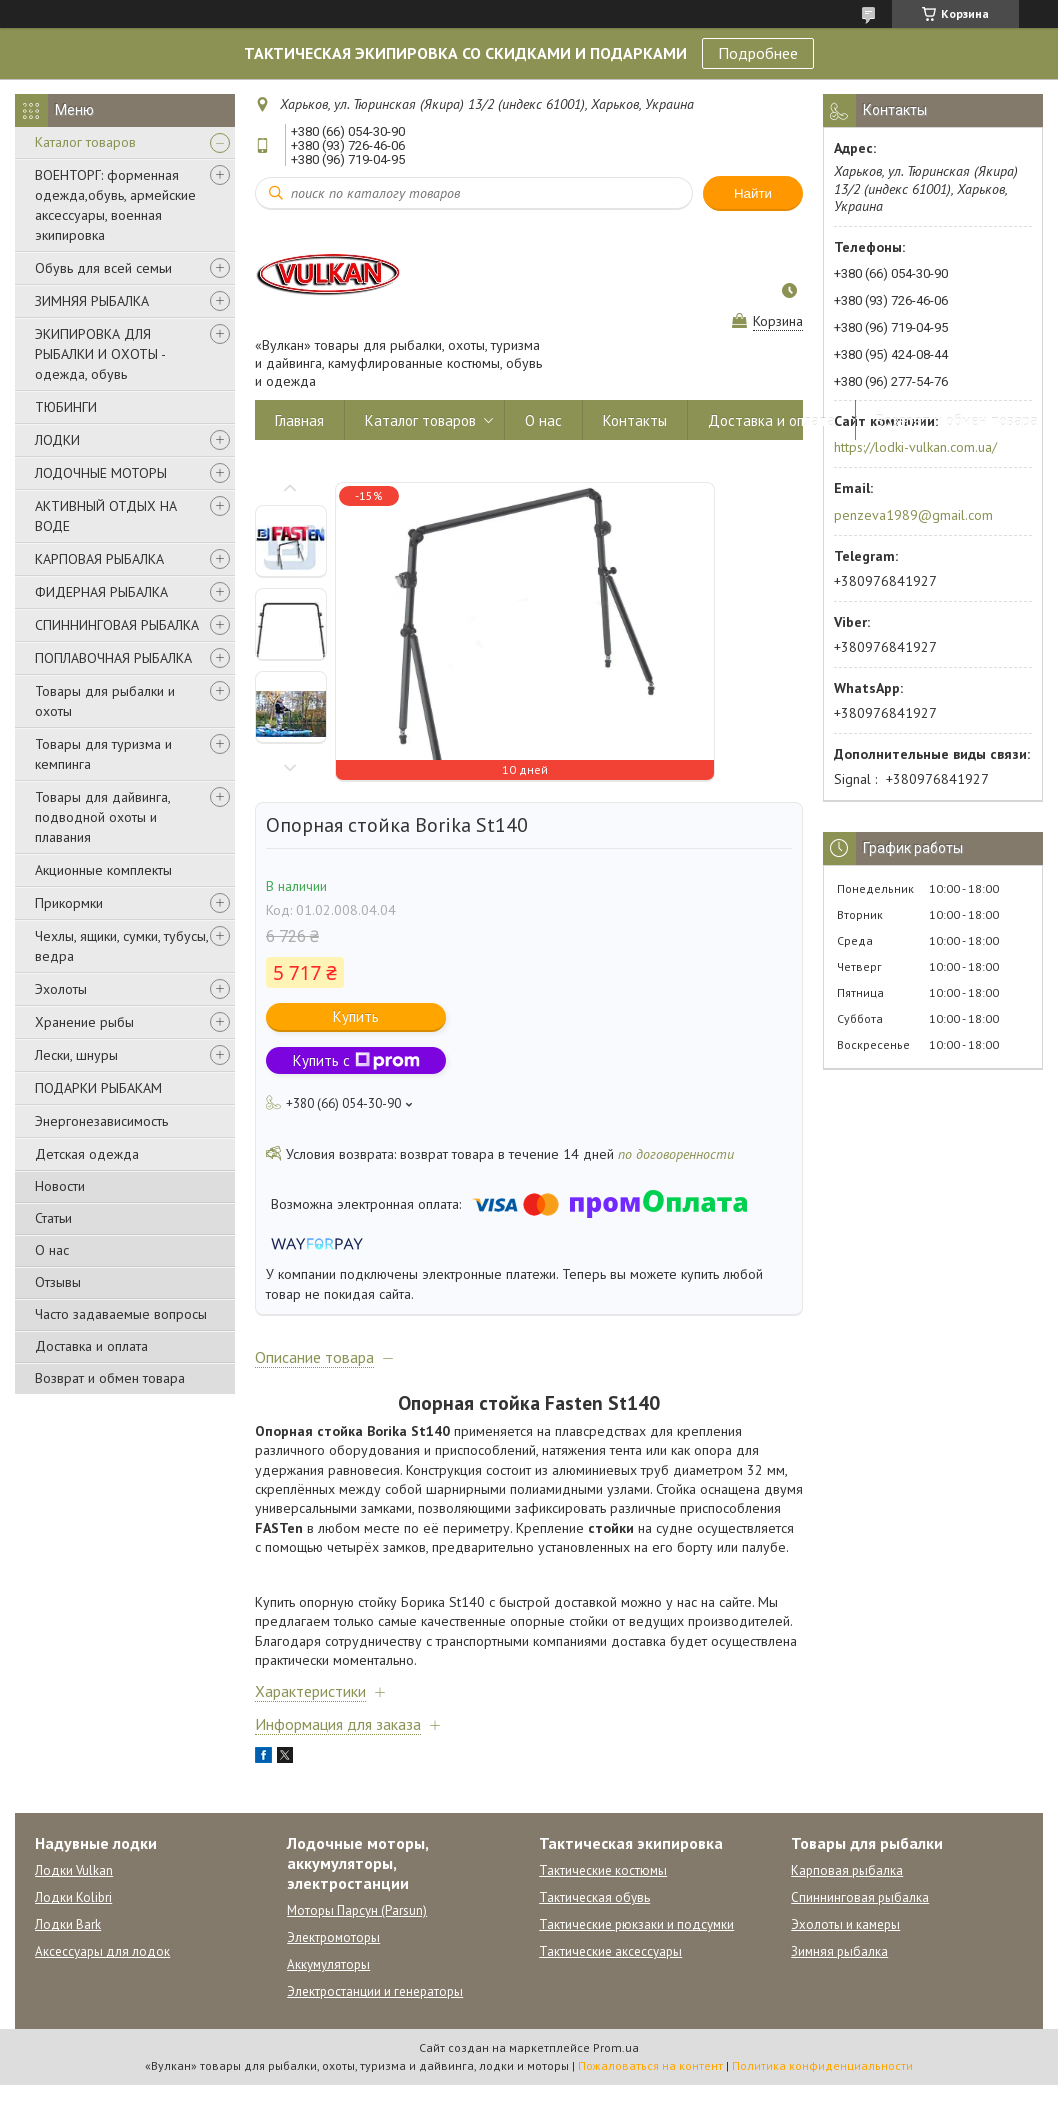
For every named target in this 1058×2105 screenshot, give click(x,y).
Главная (299, 420)
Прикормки (69, 903)
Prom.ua (616, 2047)
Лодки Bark (68, 1924)
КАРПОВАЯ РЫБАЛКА (99, 559)
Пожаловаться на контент (650, 2065)
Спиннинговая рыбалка (860, 1897)
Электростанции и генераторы (375, 1991)
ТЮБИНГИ (66, 407)
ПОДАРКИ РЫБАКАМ (98, 1088)
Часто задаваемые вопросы (121, 1314)
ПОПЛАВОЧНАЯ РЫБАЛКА (113, 658)
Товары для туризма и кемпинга (103, 754)
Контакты (635, 420)
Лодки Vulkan (74, 1870)
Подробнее (758, 53)
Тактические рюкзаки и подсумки (636, 1924)
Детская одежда (87, 1154)
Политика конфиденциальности (822, 2065)
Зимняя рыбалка (839, 1951)
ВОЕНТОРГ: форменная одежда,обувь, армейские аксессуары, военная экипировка (115, 205)
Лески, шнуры (76, 1055)
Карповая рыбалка (847, 1870)
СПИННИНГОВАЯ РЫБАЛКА (117, 625)
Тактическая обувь (594, 1897)
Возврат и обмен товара (110, 1378)
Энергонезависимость (101, 1121)
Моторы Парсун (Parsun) (357, 1910)
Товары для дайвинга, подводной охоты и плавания (102, 817)
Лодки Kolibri (73, 1897)
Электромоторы (333, 1937)
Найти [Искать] (753, 193)
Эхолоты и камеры (845, 1924)
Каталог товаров (85, 142)
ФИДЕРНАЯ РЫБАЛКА (101, 592)
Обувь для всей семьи (103, 268)
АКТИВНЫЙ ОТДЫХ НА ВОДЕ (106, 516)
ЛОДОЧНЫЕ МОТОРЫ (101, 473)
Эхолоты (61, 989)
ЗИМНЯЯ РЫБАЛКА (92, 301)
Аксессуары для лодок (102, 1951)
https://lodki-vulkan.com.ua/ (915, 447)
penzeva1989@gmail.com (913, 515)
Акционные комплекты (103, 870)
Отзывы (58, 1282)
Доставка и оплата (91, 1346)
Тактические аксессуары (610, 1951)
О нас (52, 1250)
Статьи (53, 1218)
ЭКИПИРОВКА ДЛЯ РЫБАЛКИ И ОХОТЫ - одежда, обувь (100, 354)
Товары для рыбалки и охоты (105, 701)
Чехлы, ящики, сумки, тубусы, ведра (121, 946)
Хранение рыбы (84, 1022)
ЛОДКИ (57, 440)
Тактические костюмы (603, 1870)
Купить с (356, 1060)
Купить (356, 1016)
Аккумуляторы (328, 1964)
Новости (60, 1186)
